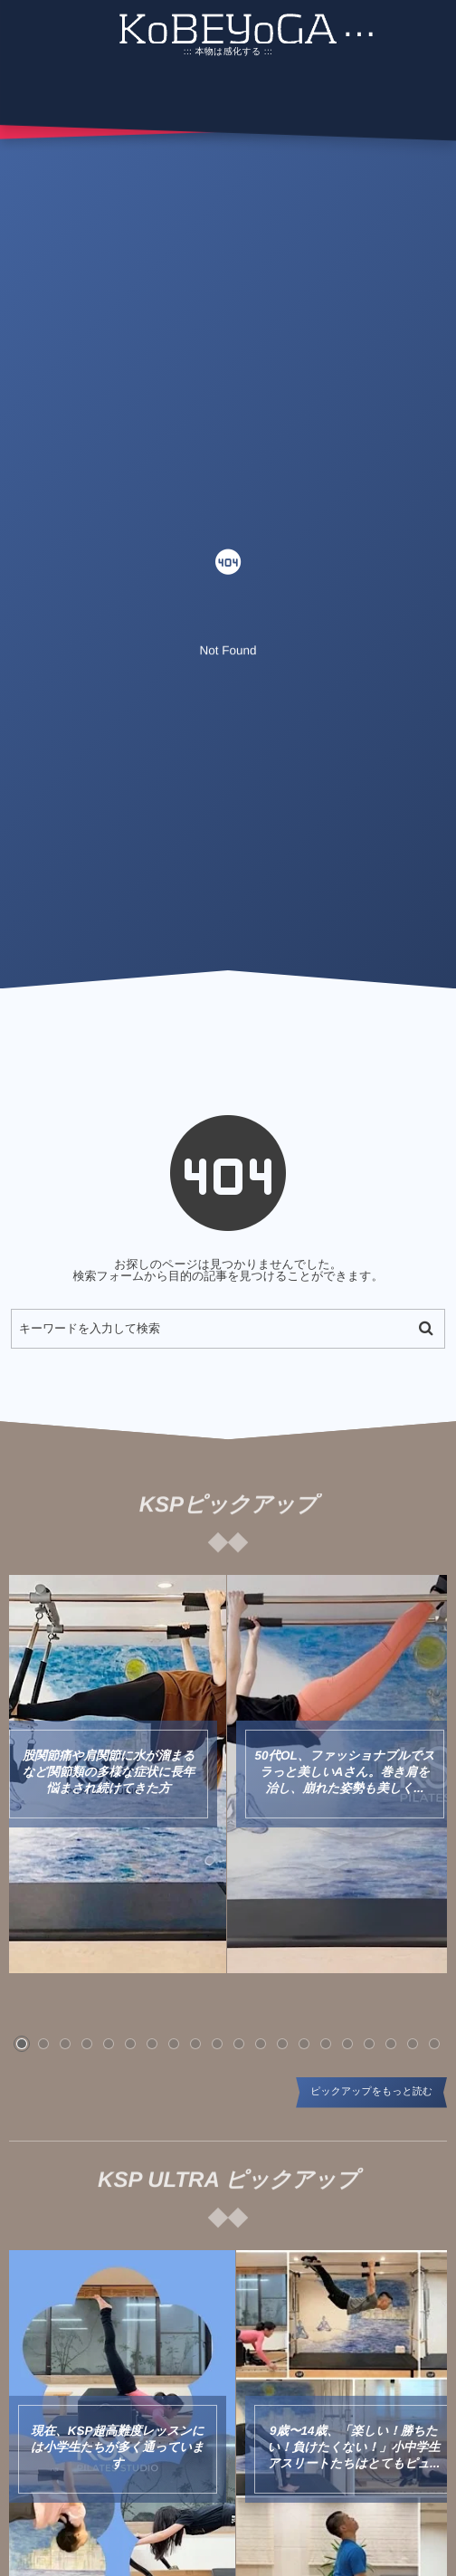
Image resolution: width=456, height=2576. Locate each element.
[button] (21, 2043)
